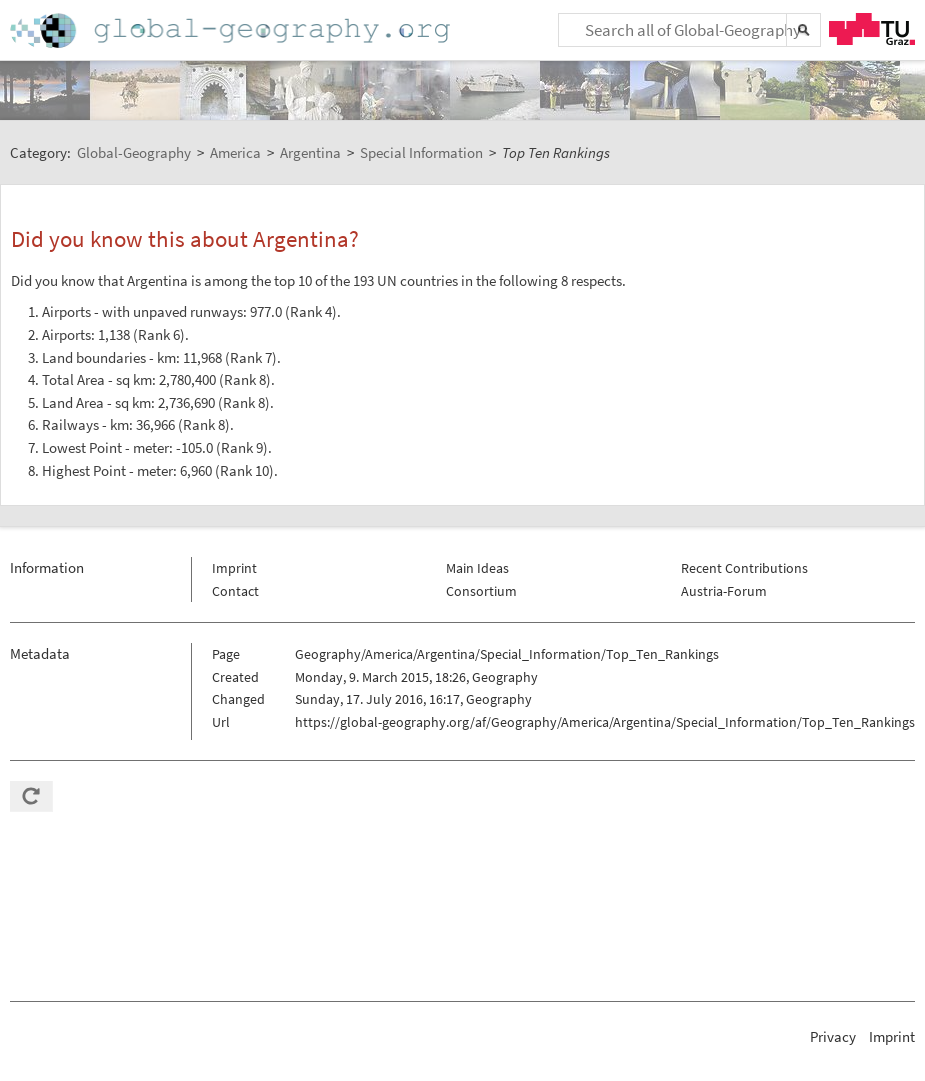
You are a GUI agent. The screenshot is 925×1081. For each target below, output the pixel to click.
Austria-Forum (724, 591)
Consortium (481, 591)
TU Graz (872, 29)
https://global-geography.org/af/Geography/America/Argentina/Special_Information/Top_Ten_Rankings (605, 722)
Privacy (833, 1036)
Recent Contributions (744, 568)
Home (232, 30)
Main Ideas (477, 568)
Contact (235, 591)
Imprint (234, 568)
